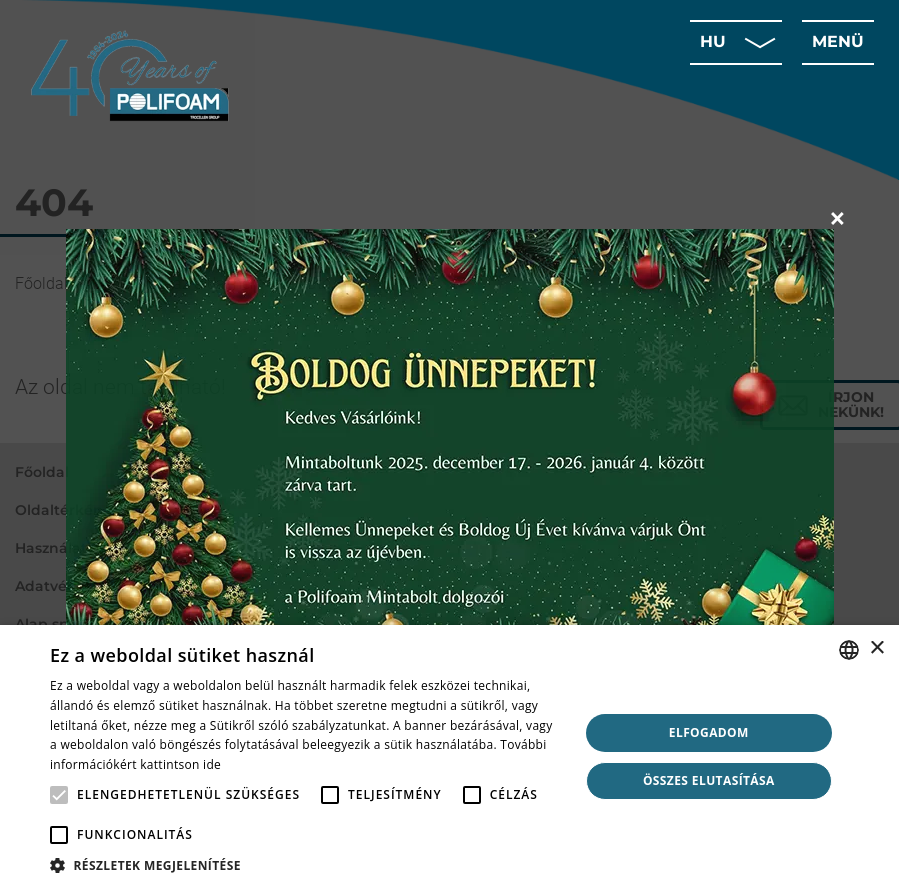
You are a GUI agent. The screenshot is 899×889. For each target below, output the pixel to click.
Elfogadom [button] (709, 732)
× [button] (876, 648)
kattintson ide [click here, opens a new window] (180, 764)
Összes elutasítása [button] (709, 780)
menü (838, 41)
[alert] (449, 757)
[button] (306, 864)
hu (713, 41)
